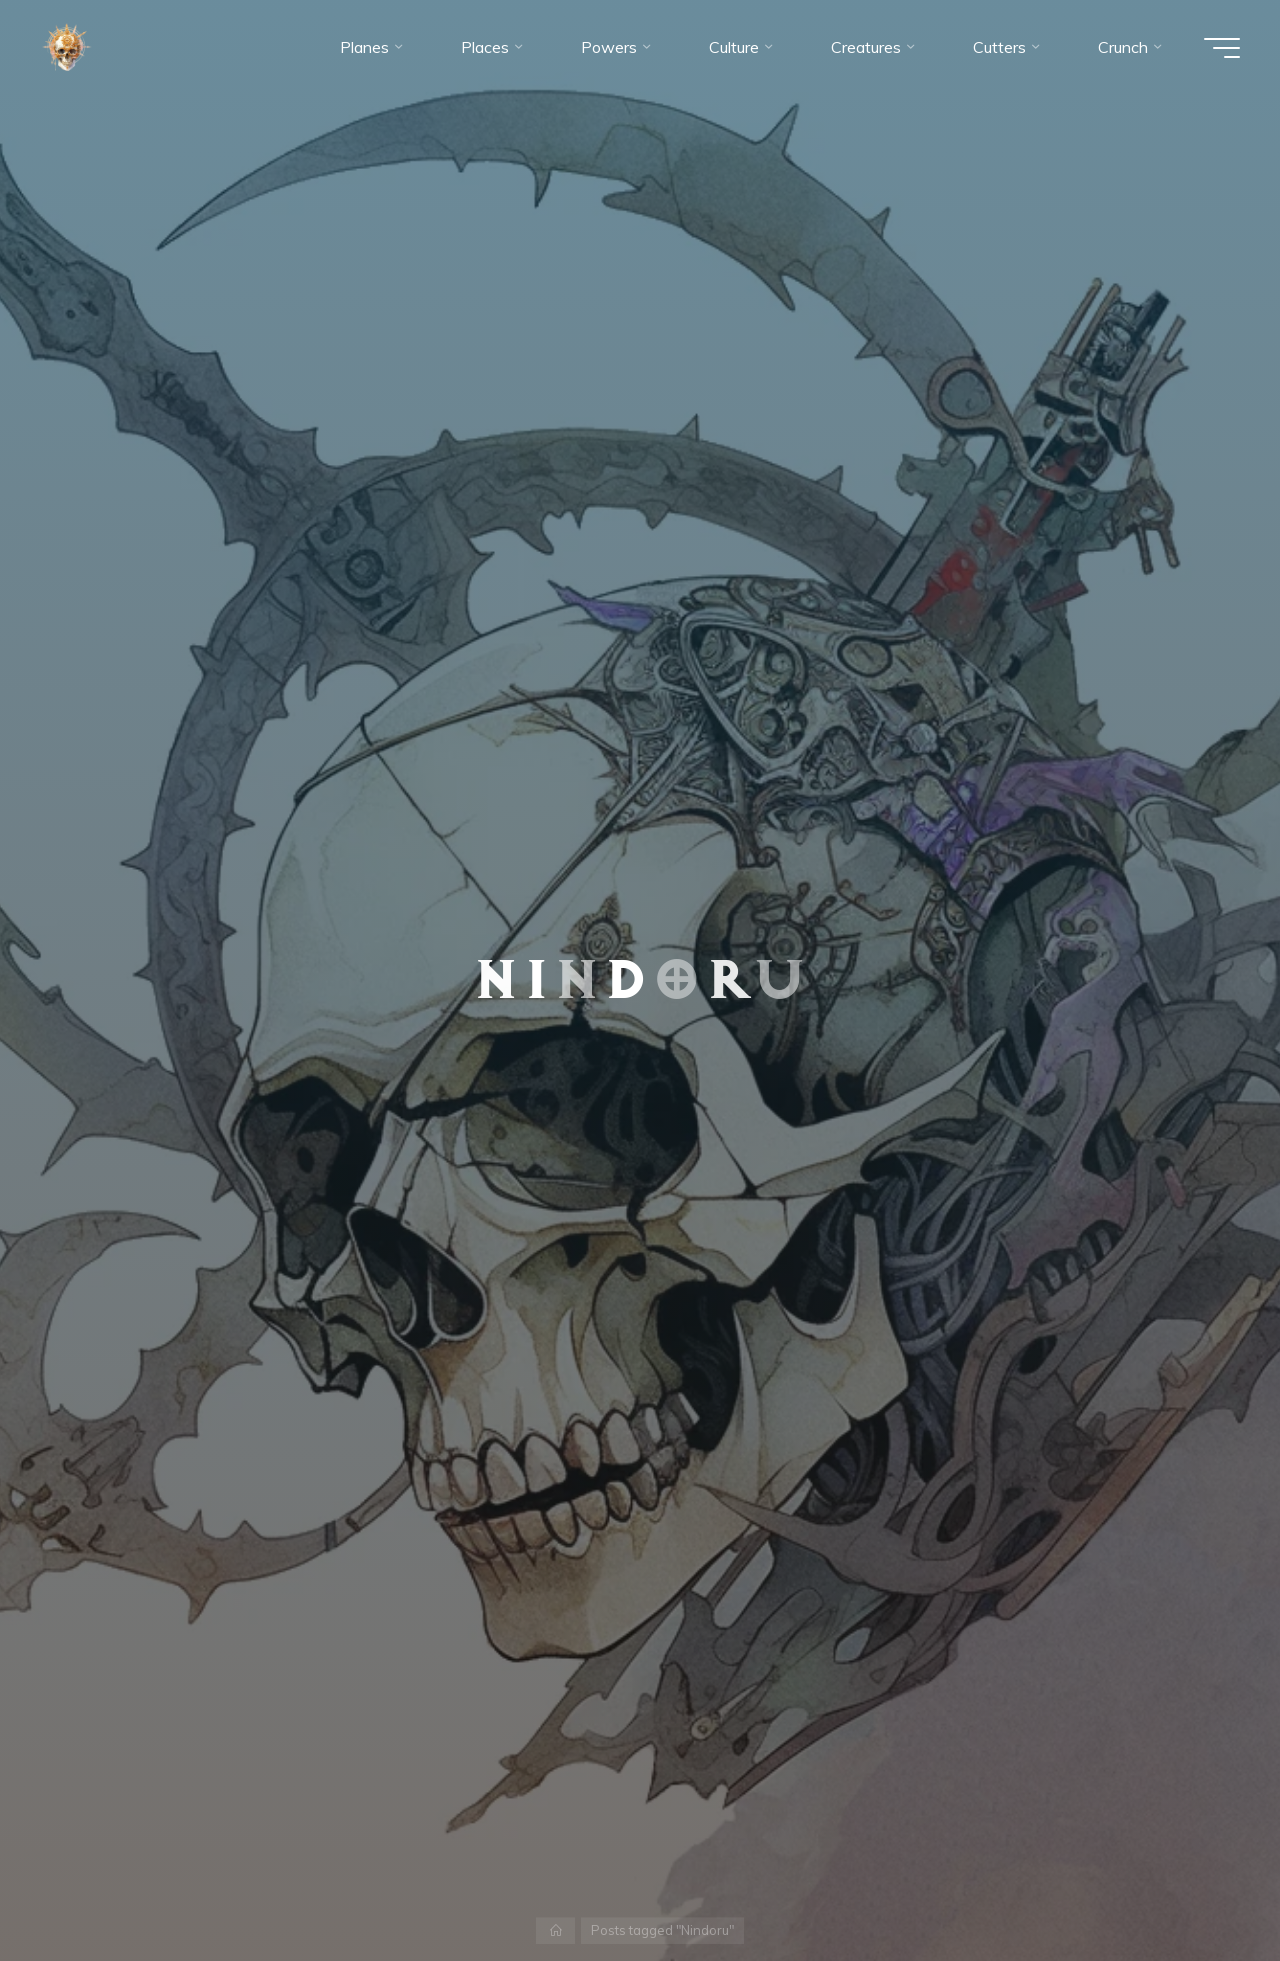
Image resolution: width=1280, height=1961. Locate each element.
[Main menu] (1222, 48)
